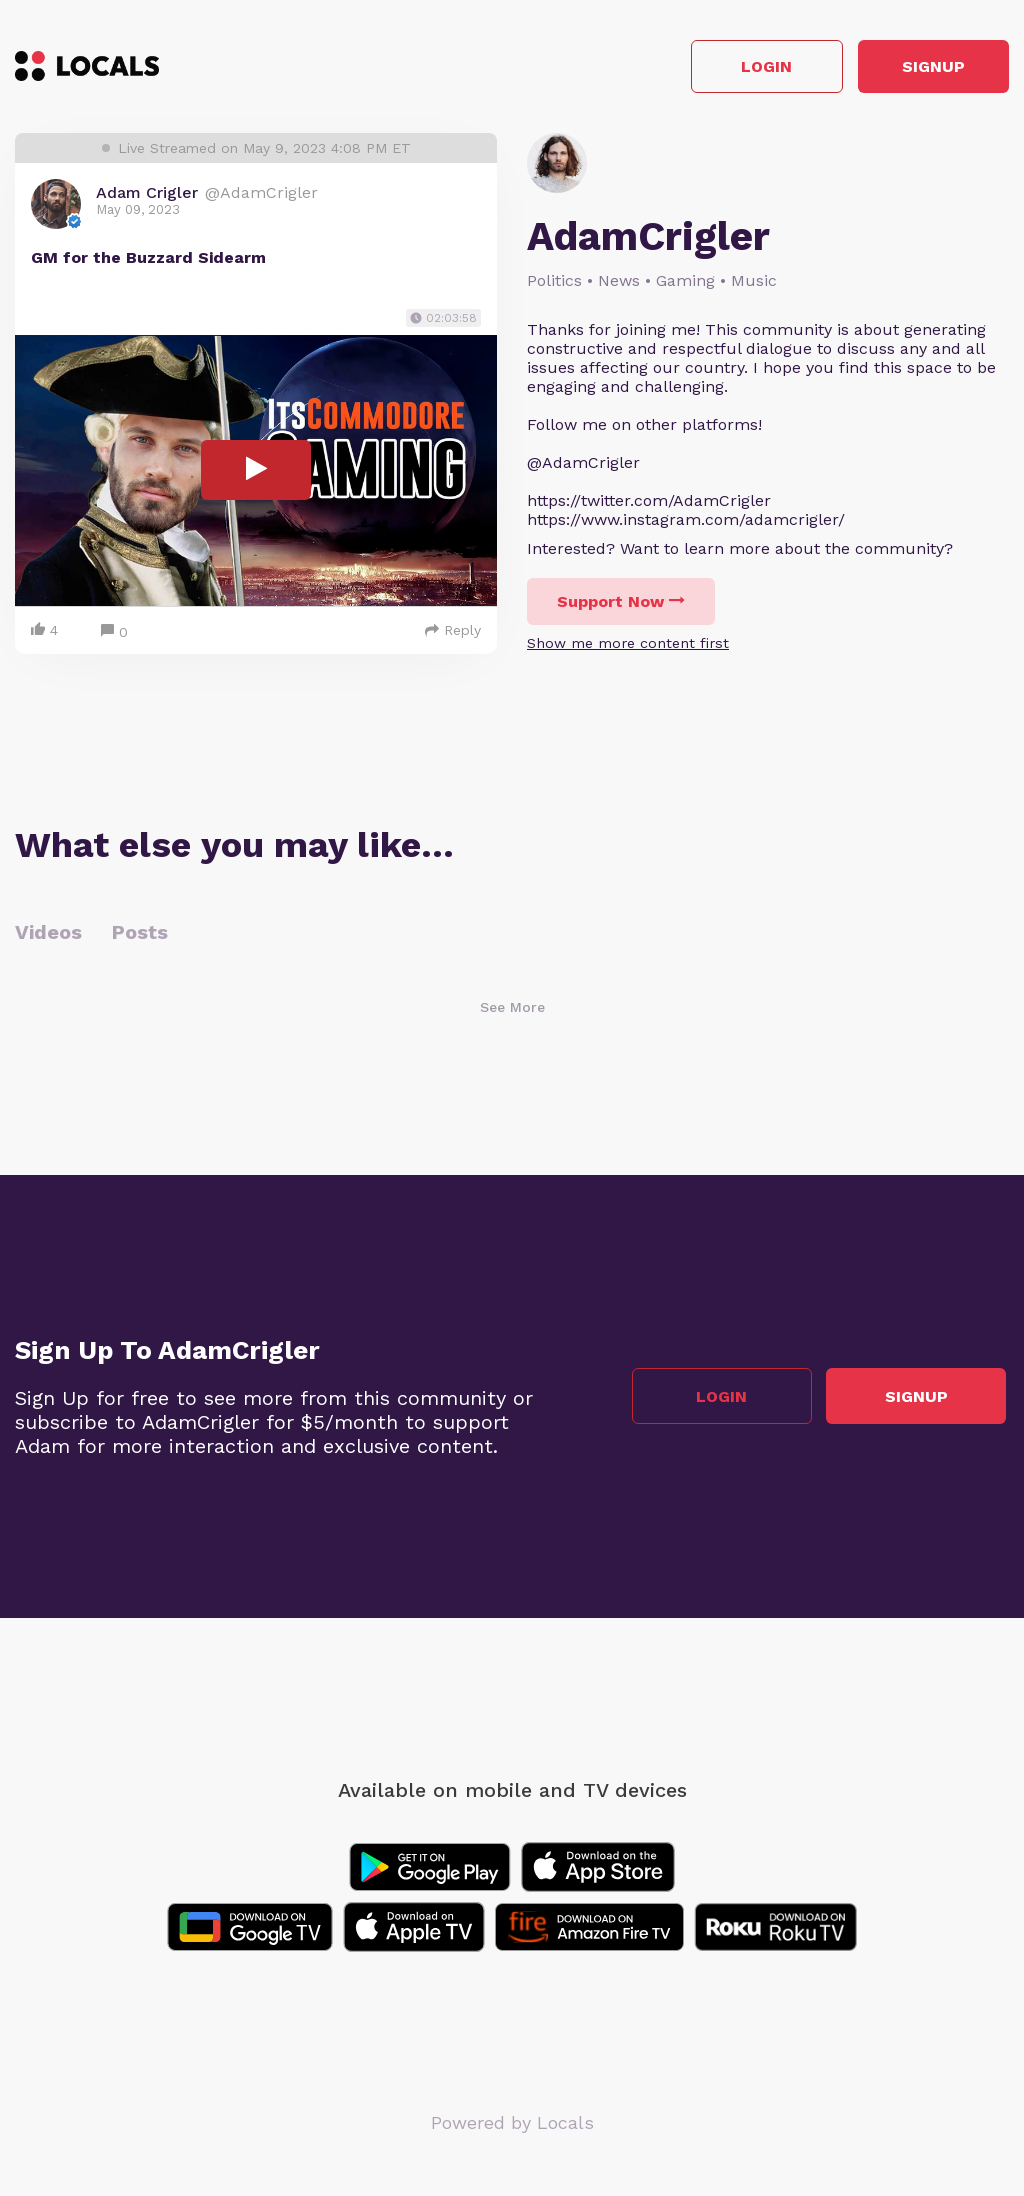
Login (724, 68)
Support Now (621, 604)
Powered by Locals (512, 2125)
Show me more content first (628, 646)
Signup (919, 68)
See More (512, 1010)
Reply (453, 633)
